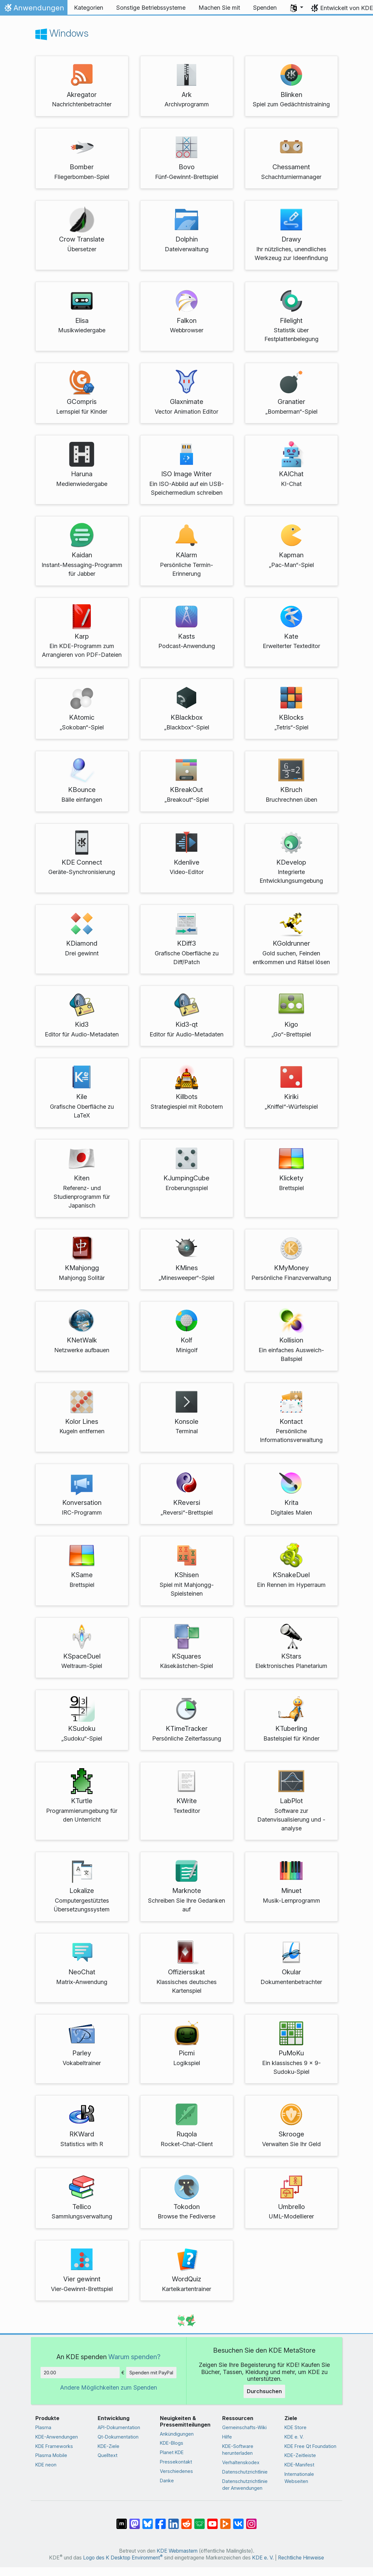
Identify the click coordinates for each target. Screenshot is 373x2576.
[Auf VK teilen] (238, 2520)
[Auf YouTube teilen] (212, 2520)
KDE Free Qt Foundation (310, 2446)
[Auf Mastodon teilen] (134, 2520)
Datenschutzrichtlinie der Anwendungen (245, 2484)
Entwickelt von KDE (346, 8)
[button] (297, 8)
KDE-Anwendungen (56, 2437)
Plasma (43, 2427)
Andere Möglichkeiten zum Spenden (108, 2387)
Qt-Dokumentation (118, 2437)
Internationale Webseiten (299, 2477)
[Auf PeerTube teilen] (225, 2520)
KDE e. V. (294, 2437)
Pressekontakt (176, 2461)
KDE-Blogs (171, 2443)
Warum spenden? (134, 2357)
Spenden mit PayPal (151, 2372)
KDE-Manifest (299, 2464)
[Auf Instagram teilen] (251, 2520)
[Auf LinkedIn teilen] (173, 2520)
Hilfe (227, 2437)
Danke (167, 2480)
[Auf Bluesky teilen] (147, 2520)
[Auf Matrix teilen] (121, 2520)
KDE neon (45, 2464)
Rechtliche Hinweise (301, 2558)
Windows (62, 33)
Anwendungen (33, 9)
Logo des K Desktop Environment (123, 2558)
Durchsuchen (264, 2391)
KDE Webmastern (177, 2551)
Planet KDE (172, 2452)
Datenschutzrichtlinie (245, 2472)
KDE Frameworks (54, 2446)
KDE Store (295, 2427)
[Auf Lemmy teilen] (199, 2520)
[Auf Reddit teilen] (186, 2520)
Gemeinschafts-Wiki (244, 2427)
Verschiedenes (176, 2471)
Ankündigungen (177, 2434)
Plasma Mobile (51, 2455)
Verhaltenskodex (240, 2462)
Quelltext (107, 2455)
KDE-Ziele (108, 2446)
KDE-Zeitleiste (300, 2455)
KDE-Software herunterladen (237, 2449)
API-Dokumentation (119, 2427)
